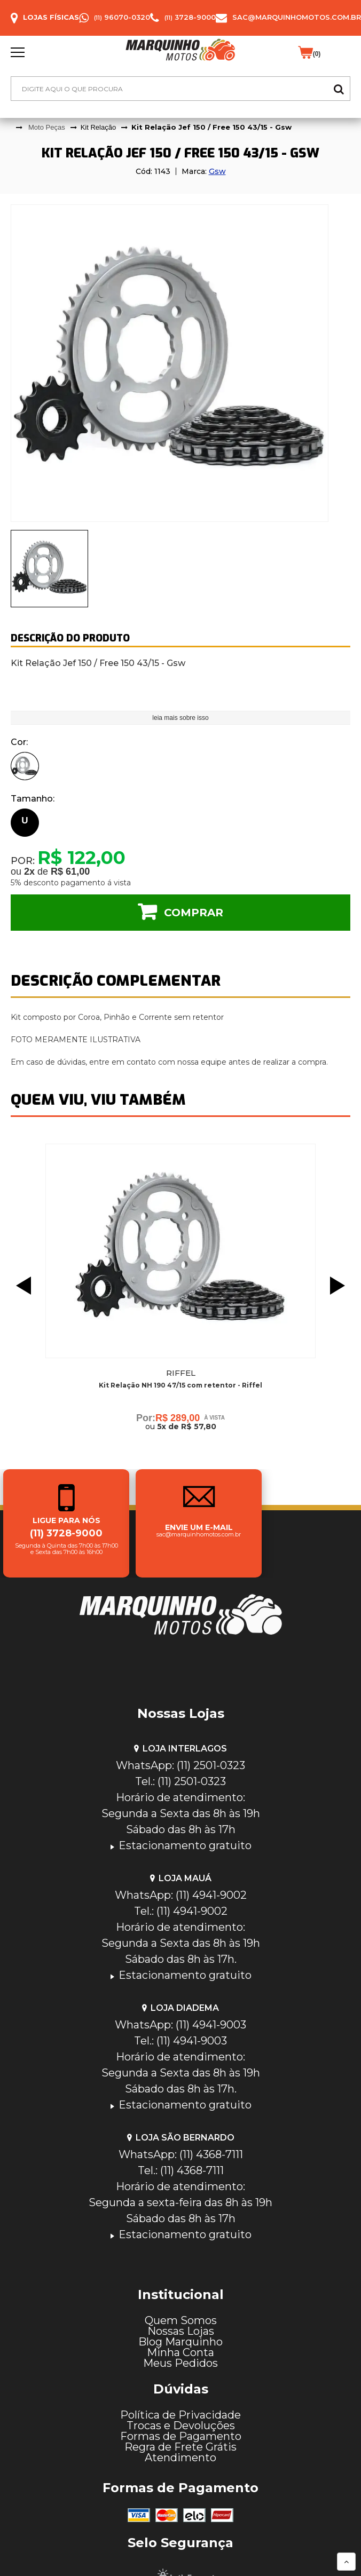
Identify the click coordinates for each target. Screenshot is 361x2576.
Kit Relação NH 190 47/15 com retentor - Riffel (180, 1385)
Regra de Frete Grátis (180, 2447)
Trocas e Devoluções (181, 2425)
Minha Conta (180, 2352)
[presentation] (49, 568)
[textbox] (180, 88)
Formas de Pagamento (180, 2436)
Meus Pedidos (180, 2363)
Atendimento (180, 2457)
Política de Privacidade (180, 2414)
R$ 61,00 (70, 871)
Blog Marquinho (180, 2341)
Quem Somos (181, 2320)
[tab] (49, 568)
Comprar (193, 912)
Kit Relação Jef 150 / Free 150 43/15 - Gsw (211, 127)
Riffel (180, 1373)
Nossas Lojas (180, 2331)
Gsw (217, 171)
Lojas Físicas (51, 17)
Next (340, 1286)
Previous (21, 1286)
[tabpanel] (180, 363)
